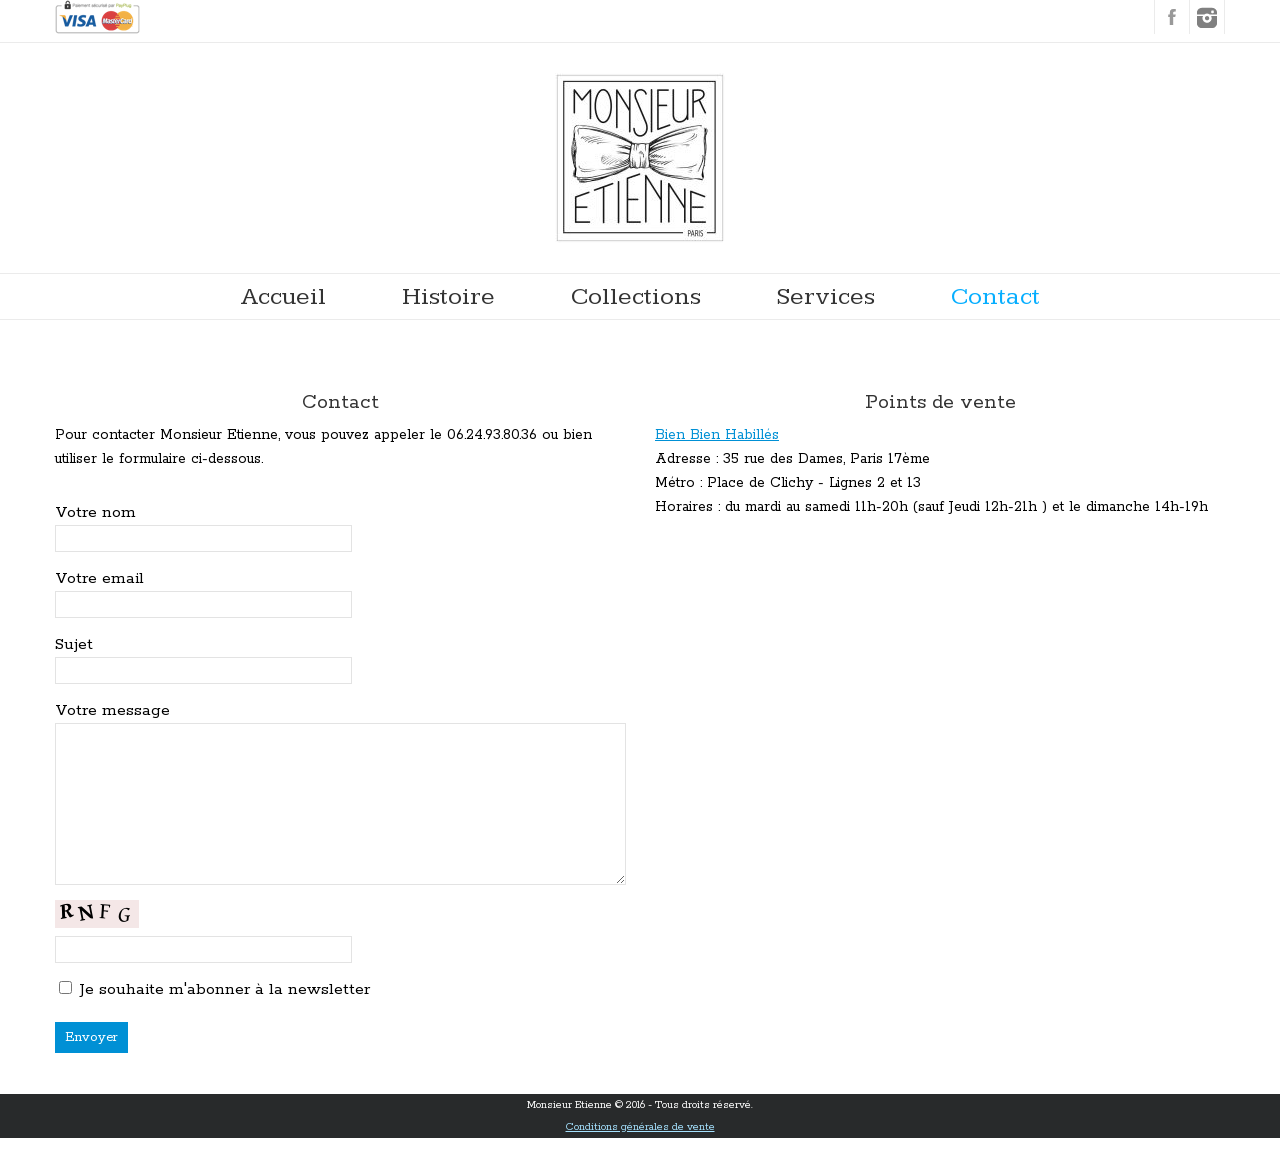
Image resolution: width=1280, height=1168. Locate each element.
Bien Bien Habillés (717, 435)
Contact (995, 296)
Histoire (448, 296)
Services (826, 296)
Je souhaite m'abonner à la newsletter (225, 1019)
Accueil (283, 296)
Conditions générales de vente (640, 1157)
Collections (636, 296)
